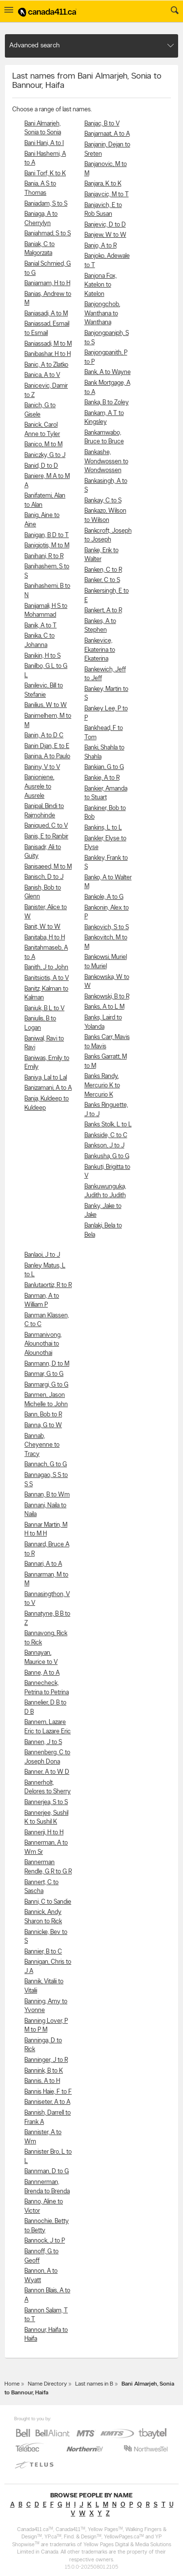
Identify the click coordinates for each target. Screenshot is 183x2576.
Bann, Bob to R (43, 1415)
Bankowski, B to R (106, 997)
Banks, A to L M (104, 1007)
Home (12, 2384)
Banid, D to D (41, 466)
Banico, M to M (43, 444)
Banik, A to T (40, 626)
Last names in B (94, 2384)
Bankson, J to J (104, 1146)
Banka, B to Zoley (106, 402)
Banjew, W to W (105, 235)
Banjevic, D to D (105, 225)
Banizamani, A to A (48, 1088)
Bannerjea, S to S (46, 1802)
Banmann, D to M (46, 1364)
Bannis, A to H (42, 2081)
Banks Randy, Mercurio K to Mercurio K (102, 1085)
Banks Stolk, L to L (108, 1125)
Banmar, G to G (43, 1374)
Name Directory (47, 2384)
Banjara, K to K (103, 184)
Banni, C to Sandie (47, 1902)
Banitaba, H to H (44, 938)
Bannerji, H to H (43, 1832)
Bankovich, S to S (106, 927)
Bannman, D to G (46, 2171)
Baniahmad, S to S (47, 233)
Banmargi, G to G (46, 1385)
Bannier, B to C (43, 1952)
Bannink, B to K (43, 2071)
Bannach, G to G (45, 1464)
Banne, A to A (42, 1673)
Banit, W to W (42, 927)
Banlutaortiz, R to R (48, 1285)
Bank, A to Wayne (107, 372)
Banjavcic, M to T (106, 194)
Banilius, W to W (45, 705)
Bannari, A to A (43, 1564)
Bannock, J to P (44, 2241)
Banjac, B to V (102, 124)
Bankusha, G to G (106, 1156)
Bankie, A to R (102, 778)
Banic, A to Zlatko (46, 365)
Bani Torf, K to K (45, 173)
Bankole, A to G (103, 897)
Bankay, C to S (103, 501)
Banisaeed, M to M (48, 867)
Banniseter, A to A (47, 2102)
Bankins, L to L (103, 828)
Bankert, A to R (103, 610)
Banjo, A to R (100, 246)
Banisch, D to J (43, 877)
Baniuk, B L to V (44, 1008)
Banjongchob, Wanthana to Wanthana (102, 313)
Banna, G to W (43, 1425)
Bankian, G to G (104, 767)
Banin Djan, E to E (46, 746)
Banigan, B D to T (46, 535)
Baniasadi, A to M (46, 314)
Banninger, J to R (46, 2060)
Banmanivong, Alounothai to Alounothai (42, 1344)
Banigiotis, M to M (46, 545)
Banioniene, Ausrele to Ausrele (39, 786)
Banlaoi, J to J (42, 1255)
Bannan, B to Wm (47, 1495)
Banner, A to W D (46, 1772)
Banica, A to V (42, 375)
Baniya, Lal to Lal (45, 1078)
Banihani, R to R (43, 556)
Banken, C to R (103, 570)
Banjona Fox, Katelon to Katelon (100, 285)
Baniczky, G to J (44, 455)
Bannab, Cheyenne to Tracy (42, 1445)
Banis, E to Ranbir (46, 836)
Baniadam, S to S (45, 204)
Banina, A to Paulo (47, 756)
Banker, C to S (102, 580)
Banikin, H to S (42, 656)
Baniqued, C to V (46, 826)
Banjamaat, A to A (107, 134)
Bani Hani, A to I (44, 143)
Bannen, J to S (43, 1742)
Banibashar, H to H (47, 354)
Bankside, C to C (105, 1135)
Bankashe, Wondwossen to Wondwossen (106, 461)
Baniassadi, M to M (48, 344)
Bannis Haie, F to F (48, 2092)
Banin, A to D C (43, 735)
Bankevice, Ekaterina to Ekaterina (99, 650)
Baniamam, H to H (47, 283)
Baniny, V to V (42, 767)
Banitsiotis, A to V (46, 978)
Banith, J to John (46, 967)
